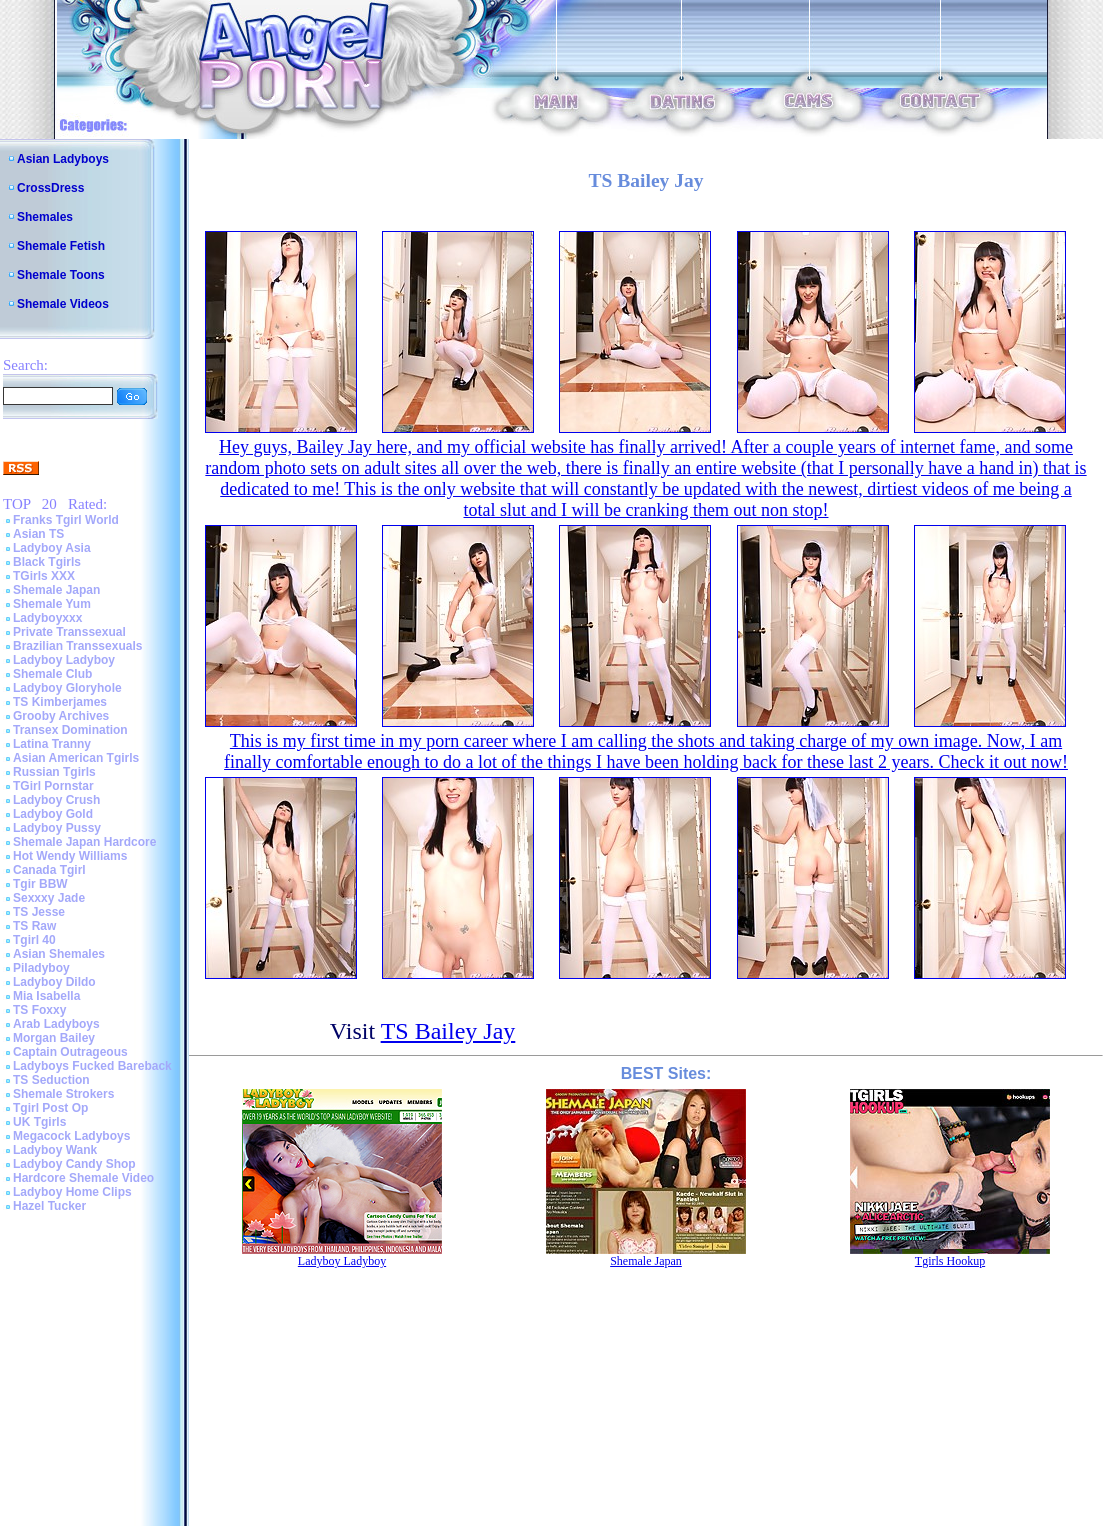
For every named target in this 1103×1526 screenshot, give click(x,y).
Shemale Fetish (61, 246)
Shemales (45, 217)
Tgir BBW (40, 884)
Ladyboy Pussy (57, 828)
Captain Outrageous (70, 1052)
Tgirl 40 (34, 940)
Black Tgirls (47, 562)
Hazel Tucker (49, 1206)
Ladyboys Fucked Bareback (92, 1066)
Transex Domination (70, 730)
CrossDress (50, 188)
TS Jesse (39, 912)
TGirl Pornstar (53, 786)
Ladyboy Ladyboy (64, 660)
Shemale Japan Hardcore (84, 842)
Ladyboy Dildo (54, 982)
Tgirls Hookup (950, 1261)
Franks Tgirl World (66, 520)
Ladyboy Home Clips (72, 1192)
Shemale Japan (56, 590)
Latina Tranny (52, 744)
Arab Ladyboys (56, 1024)
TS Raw (34, 926)
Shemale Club (52, 674)
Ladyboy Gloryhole (67, 688)
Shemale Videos (63, 304)
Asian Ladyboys (63, 159)
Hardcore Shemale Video (83, 1178)
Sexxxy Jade (49, 898)
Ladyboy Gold (53, 814)
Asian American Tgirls (76, 758)
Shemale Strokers (63, 1094)
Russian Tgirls (54, 772)
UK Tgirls (39, 1122)
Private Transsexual (69, 632)
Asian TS (38, 534)
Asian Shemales (59, 954)
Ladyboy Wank (55, 1150)
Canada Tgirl (49, 870)
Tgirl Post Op (50, 1108)
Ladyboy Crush (56, 800)
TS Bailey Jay (448, 1031)
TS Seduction (51, 1080)
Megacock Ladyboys (71, 1136)
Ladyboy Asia (52, 548)
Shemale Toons (61, 275)
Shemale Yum (52, 604)
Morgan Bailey (54, 1038)
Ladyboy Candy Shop (74, 1164)
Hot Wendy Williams (70, 856)
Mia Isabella (46, 996)
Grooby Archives (61, 716)
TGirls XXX (44, 576)
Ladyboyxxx (47, 618)
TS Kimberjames (60, 702)
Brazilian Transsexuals (77, 646)
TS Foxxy (39, 1010)
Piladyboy (41, 968)
